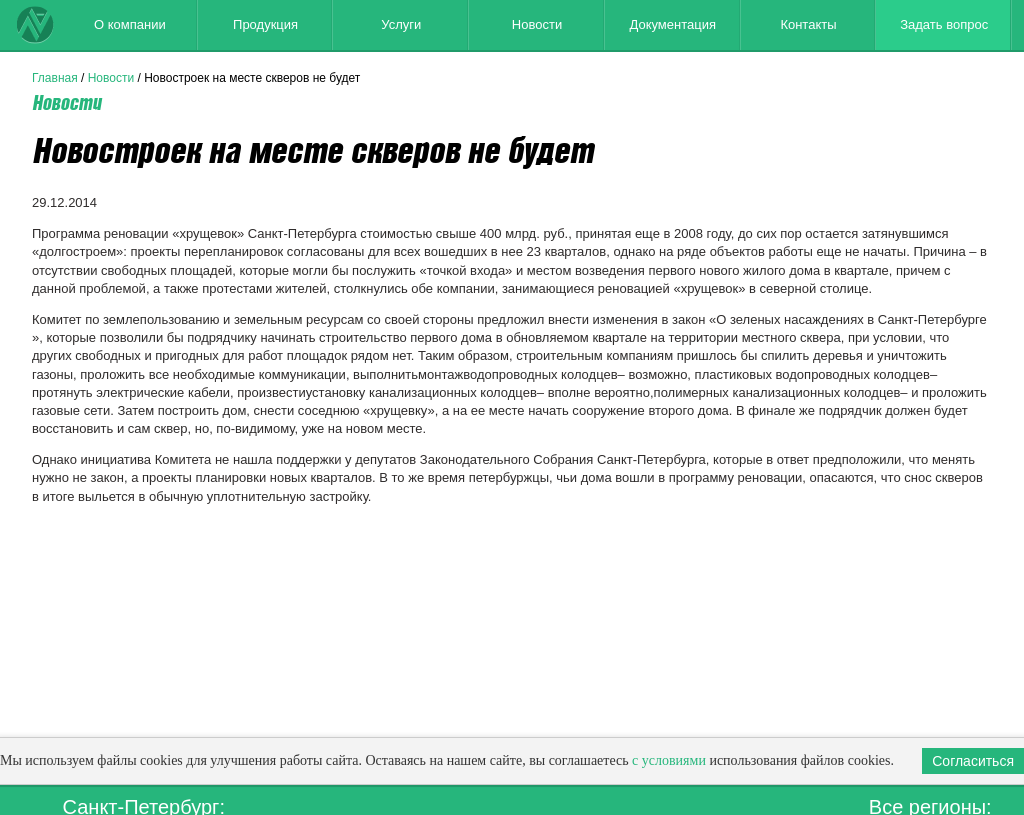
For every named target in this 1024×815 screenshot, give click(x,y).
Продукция (265, 24)
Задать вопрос (944, 24)
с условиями (669, 760)
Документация (672, 24)
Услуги (401, 24)
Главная (55, 78)
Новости (537, 24)
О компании (130, 24)
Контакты (808, 24)
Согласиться (973, 761)
